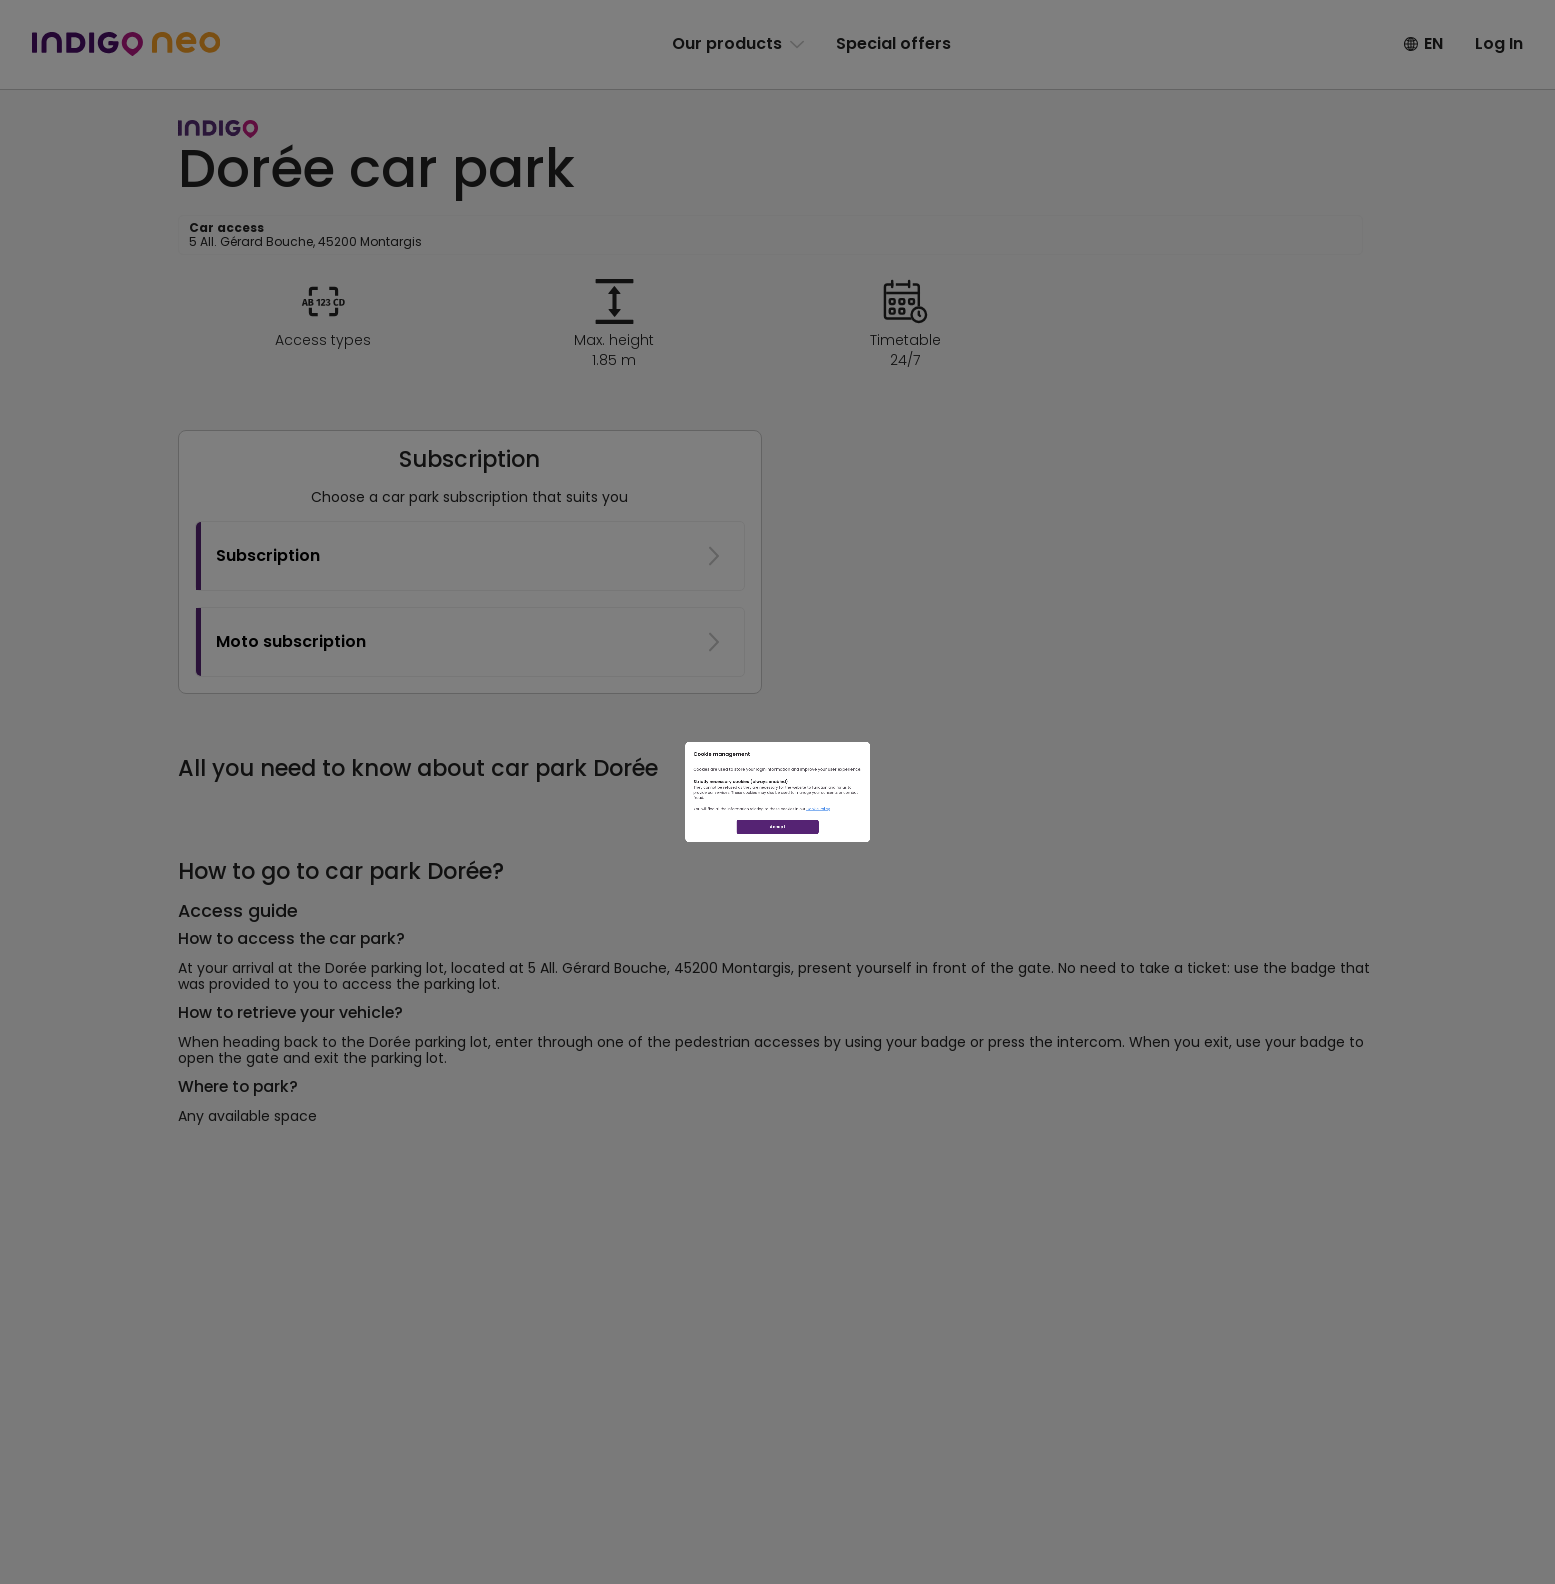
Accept (777, 927)
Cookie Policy (936, 858)
